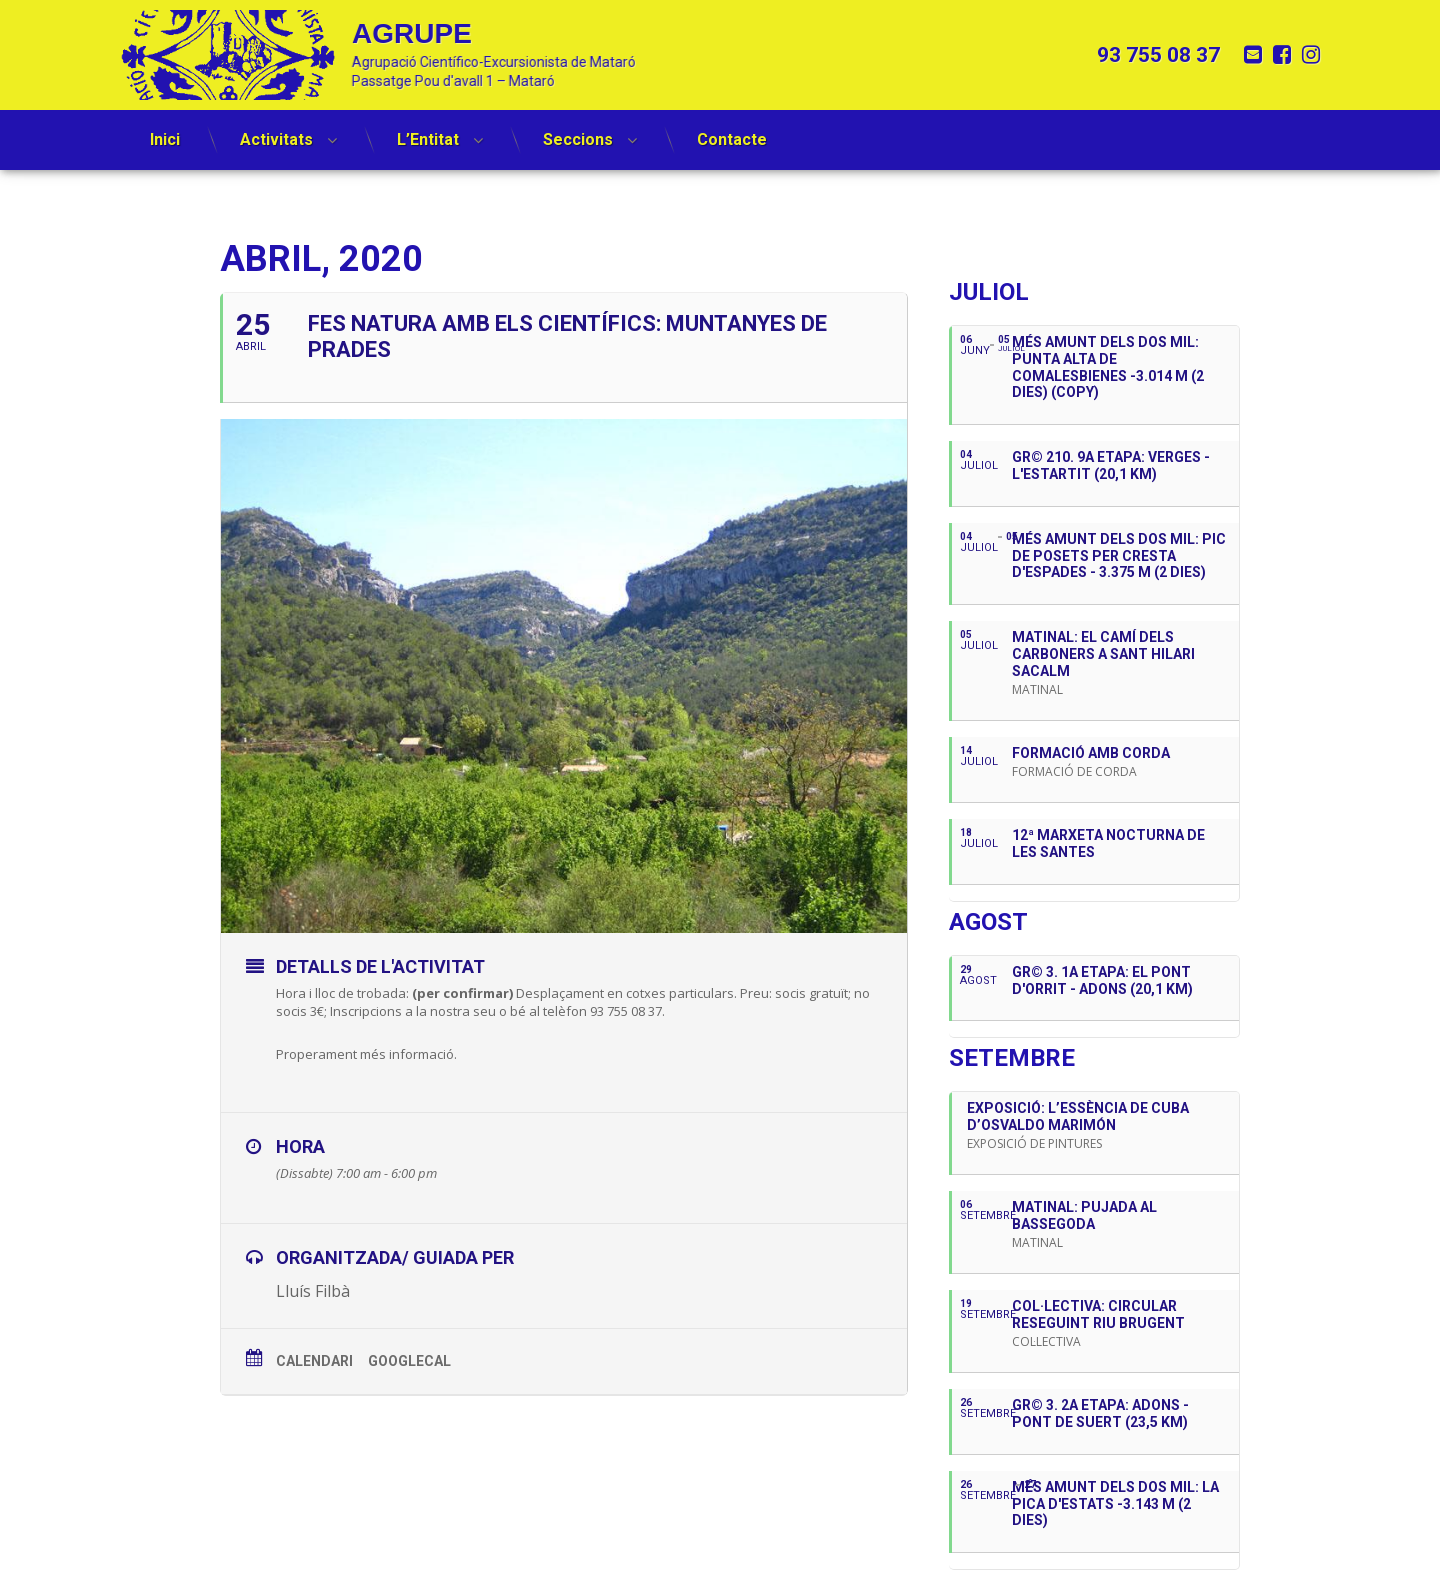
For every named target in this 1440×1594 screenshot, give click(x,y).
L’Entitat (428, 128)
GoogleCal (409, 1361)
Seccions (578, 128)
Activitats (276, 128)
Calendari (314, 1361)
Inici (165, 128)
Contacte (732, 128)
